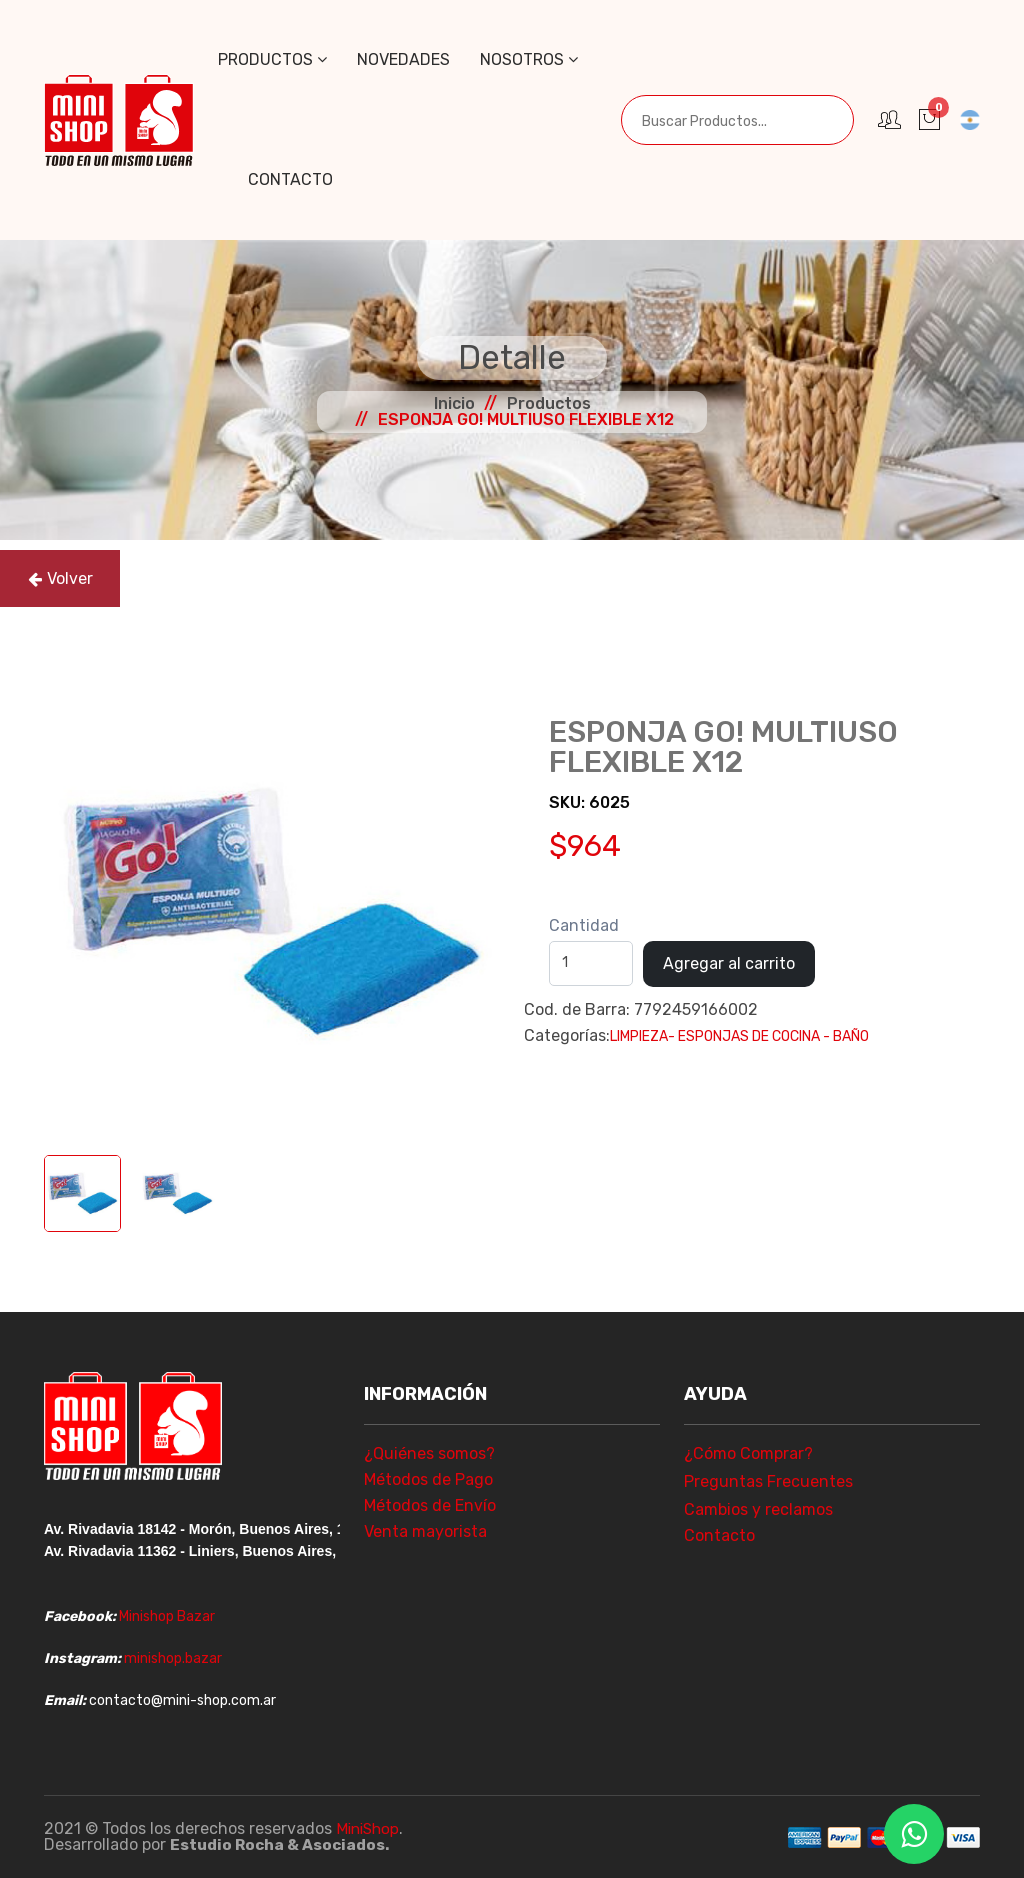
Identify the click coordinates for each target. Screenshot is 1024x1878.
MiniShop (370, 1828)
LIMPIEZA (639, 1036)
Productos (272, 59)
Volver (60, 578)
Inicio (454, 403)
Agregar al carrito (729, 963)
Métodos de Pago (428, 1479)
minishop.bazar (173, 1658)
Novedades (403, 59)
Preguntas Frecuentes (768, 1481)
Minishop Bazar (167, 1616)
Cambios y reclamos (758, 1509)
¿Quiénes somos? (429, 1453)
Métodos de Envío (430, 1505)
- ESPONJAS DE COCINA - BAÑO (768, 1036)
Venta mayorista (425, 1531)
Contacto (290, 179)
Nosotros (529, 59)
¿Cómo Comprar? (748, 1453)
